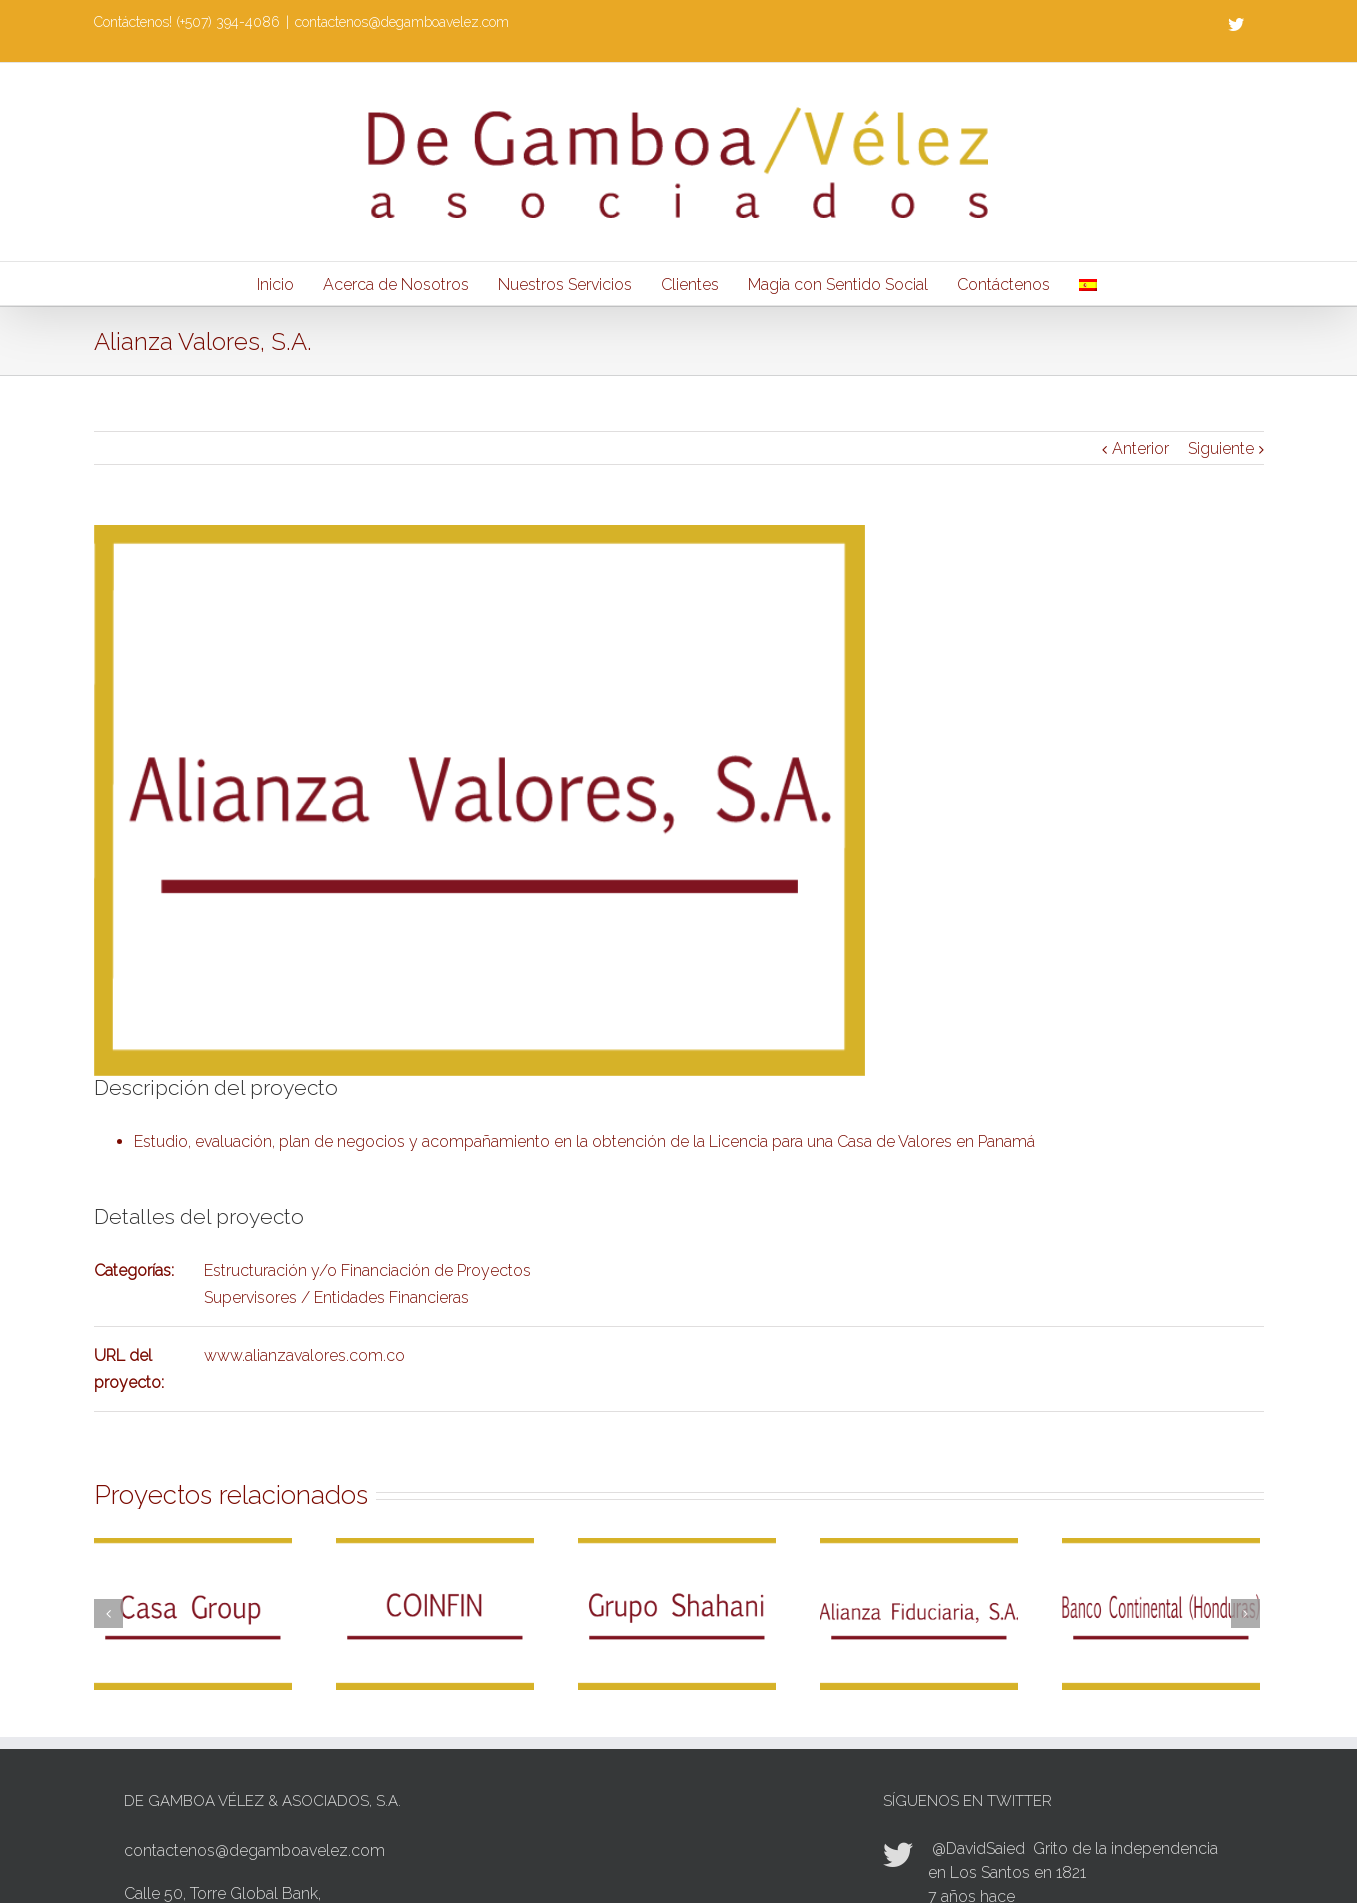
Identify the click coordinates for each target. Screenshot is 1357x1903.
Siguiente (1221, 448)
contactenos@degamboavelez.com (402, 22)
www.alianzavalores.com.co (304, 1355)
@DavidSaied (978, 1848)
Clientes (690, 284)
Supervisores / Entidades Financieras (336, 1297)
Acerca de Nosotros (396, 284)
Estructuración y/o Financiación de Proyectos (367, 1270)
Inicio (275, 284)
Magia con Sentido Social (838, 284)
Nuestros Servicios (565, 284)
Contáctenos (1003, 284)
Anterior (1140, 448)
